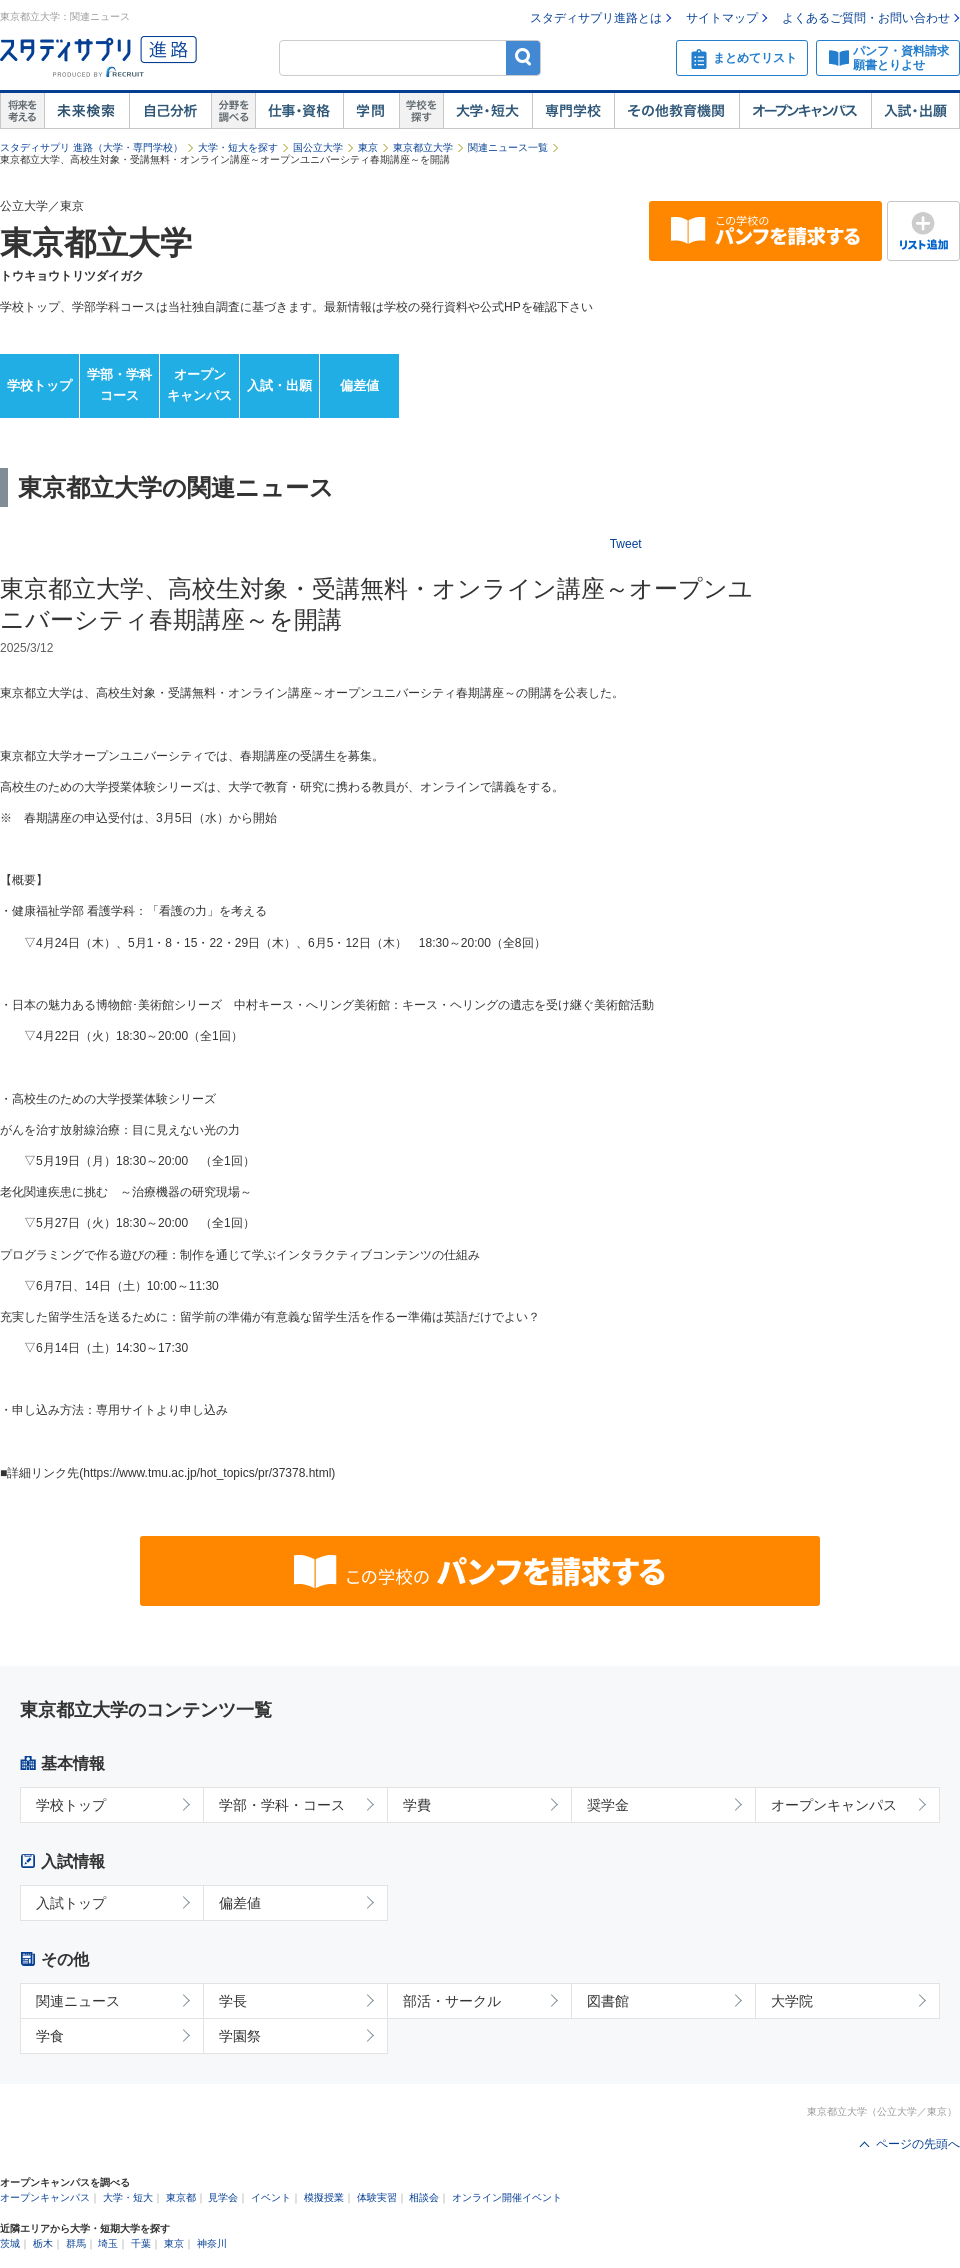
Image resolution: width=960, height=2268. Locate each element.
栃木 (43, 2243)
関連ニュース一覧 (508, 147)
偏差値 (359, 385)
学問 (371, 111)
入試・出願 (915, 111)
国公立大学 (318, 147)
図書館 (608, 2001)
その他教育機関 (676, 111)
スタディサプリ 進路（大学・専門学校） (91, 147)
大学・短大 (487, 111)
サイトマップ (722, 18)
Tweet (626, 544)
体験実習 (377, 2197)
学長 (233, 2001)
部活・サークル (452, 2001)
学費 (417, 1805)
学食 (50, 2036)
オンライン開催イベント (507, 2197)
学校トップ (39, 385)
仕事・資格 (299, 111)
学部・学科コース (119, 385)
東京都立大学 (423, 147)
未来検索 (86, 111)
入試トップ (71, 1903)
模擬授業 (324, 2197)
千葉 (141, 2243)
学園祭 (240, 2036)
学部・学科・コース (282, 1805)
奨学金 (608, 1805)
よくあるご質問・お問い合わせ (866, 18)
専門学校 (573, 111)
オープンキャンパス (805, 111)
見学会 (223, 2197)
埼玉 (108, 2243)
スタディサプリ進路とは (596, 18)
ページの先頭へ (918, 2144)
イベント (271, 2197)
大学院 (792, 2001)
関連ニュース (78, 2001)
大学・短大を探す (238, 147)
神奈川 (212, 2243)
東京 (368, 147)
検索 (523, 57)
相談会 (424, 2197)
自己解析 (170, 111)
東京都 (181, 2197)
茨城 (10, 2243)
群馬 (76, 2243)
